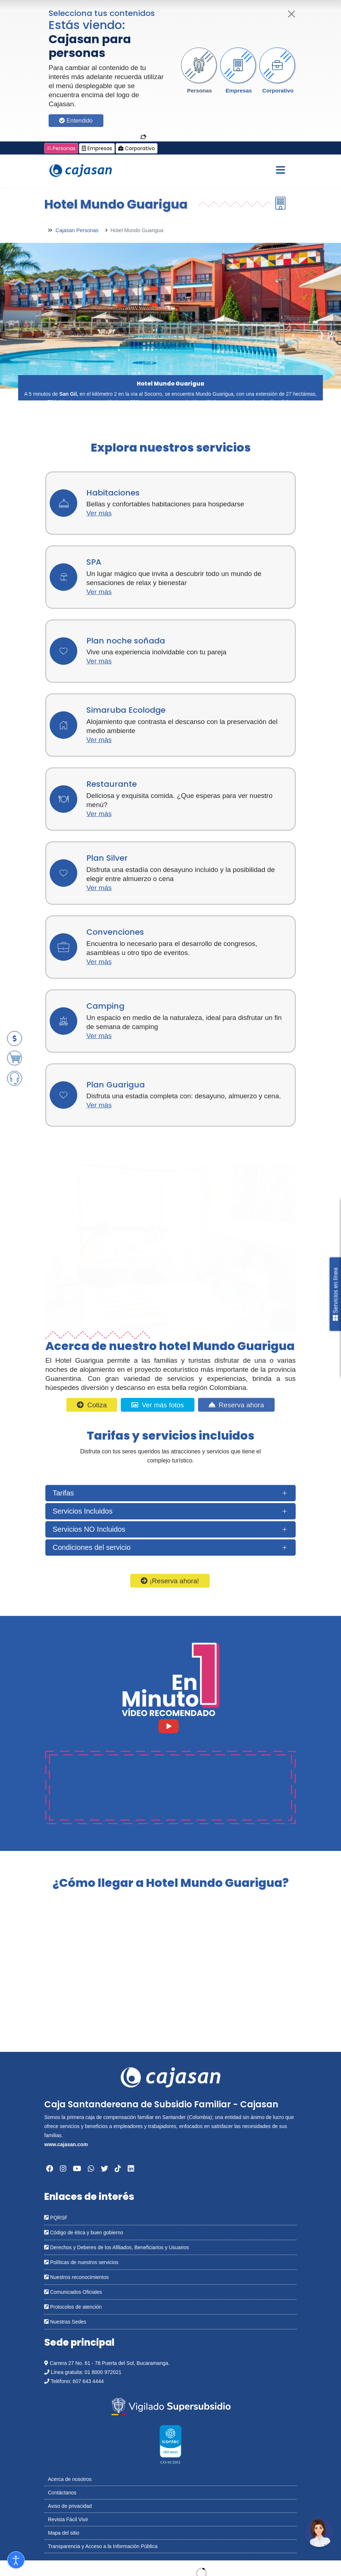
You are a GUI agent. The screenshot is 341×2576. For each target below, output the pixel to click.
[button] (199, 71)
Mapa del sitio (63, 2533)
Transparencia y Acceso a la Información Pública (102, 2546)
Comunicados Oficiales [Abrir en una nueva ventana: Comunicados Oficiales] (73, 2292)
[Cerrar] (292, 14)
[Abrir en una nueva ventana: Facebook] (49, 2168)
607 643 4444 (88, 2381)
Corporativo (277, 90)
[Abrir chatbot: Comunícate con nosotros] (319, 2532)
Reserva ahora (236, 1405)
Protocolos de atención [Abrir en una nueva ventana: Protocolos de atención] (73, 2307)
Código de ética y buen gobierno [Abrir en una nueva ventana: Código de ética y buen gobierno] (83, 2232)
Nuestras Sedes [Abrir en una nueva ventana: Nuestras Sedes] (65, 2322)
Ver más (99, 513)
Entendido (76, 121)
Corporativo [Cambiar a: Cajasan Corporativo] (136, 148)
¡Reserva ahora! (170, 1581)
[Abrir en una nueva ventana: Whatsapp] (91, 2168)
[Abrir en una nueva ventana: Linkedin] (131, 2168)
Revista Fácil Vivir (68, 2519)
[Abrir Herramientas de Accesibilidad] (16, 2560)
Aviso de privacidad (70, 2506)
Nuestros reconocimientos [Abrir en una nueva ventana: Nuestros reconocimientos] (76, 2277)
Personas (199, 90)
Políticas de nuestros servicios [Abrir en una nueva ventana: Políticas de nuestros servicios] (81, 2262)
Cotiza (92, 1405)
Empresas (239, 90)
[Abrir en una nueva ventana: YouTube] (77, 2168)
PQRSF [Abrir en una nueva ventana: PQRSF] (55, 2218)
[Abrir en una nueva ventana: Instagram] (63, 2168)
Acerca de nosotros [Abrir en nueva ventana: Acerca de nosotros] (70, 2479)
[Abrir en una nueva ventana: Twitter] (104, 2168)
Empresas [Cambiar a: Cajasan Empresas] (97, 148)
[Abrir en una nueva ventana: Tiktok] (118, 2168)
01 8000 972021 (103, 2372)
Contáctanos (62, 2492)
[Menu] (280, 171)
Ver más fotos (157, 1405)
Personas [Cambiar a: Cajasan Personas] (61, 148)
